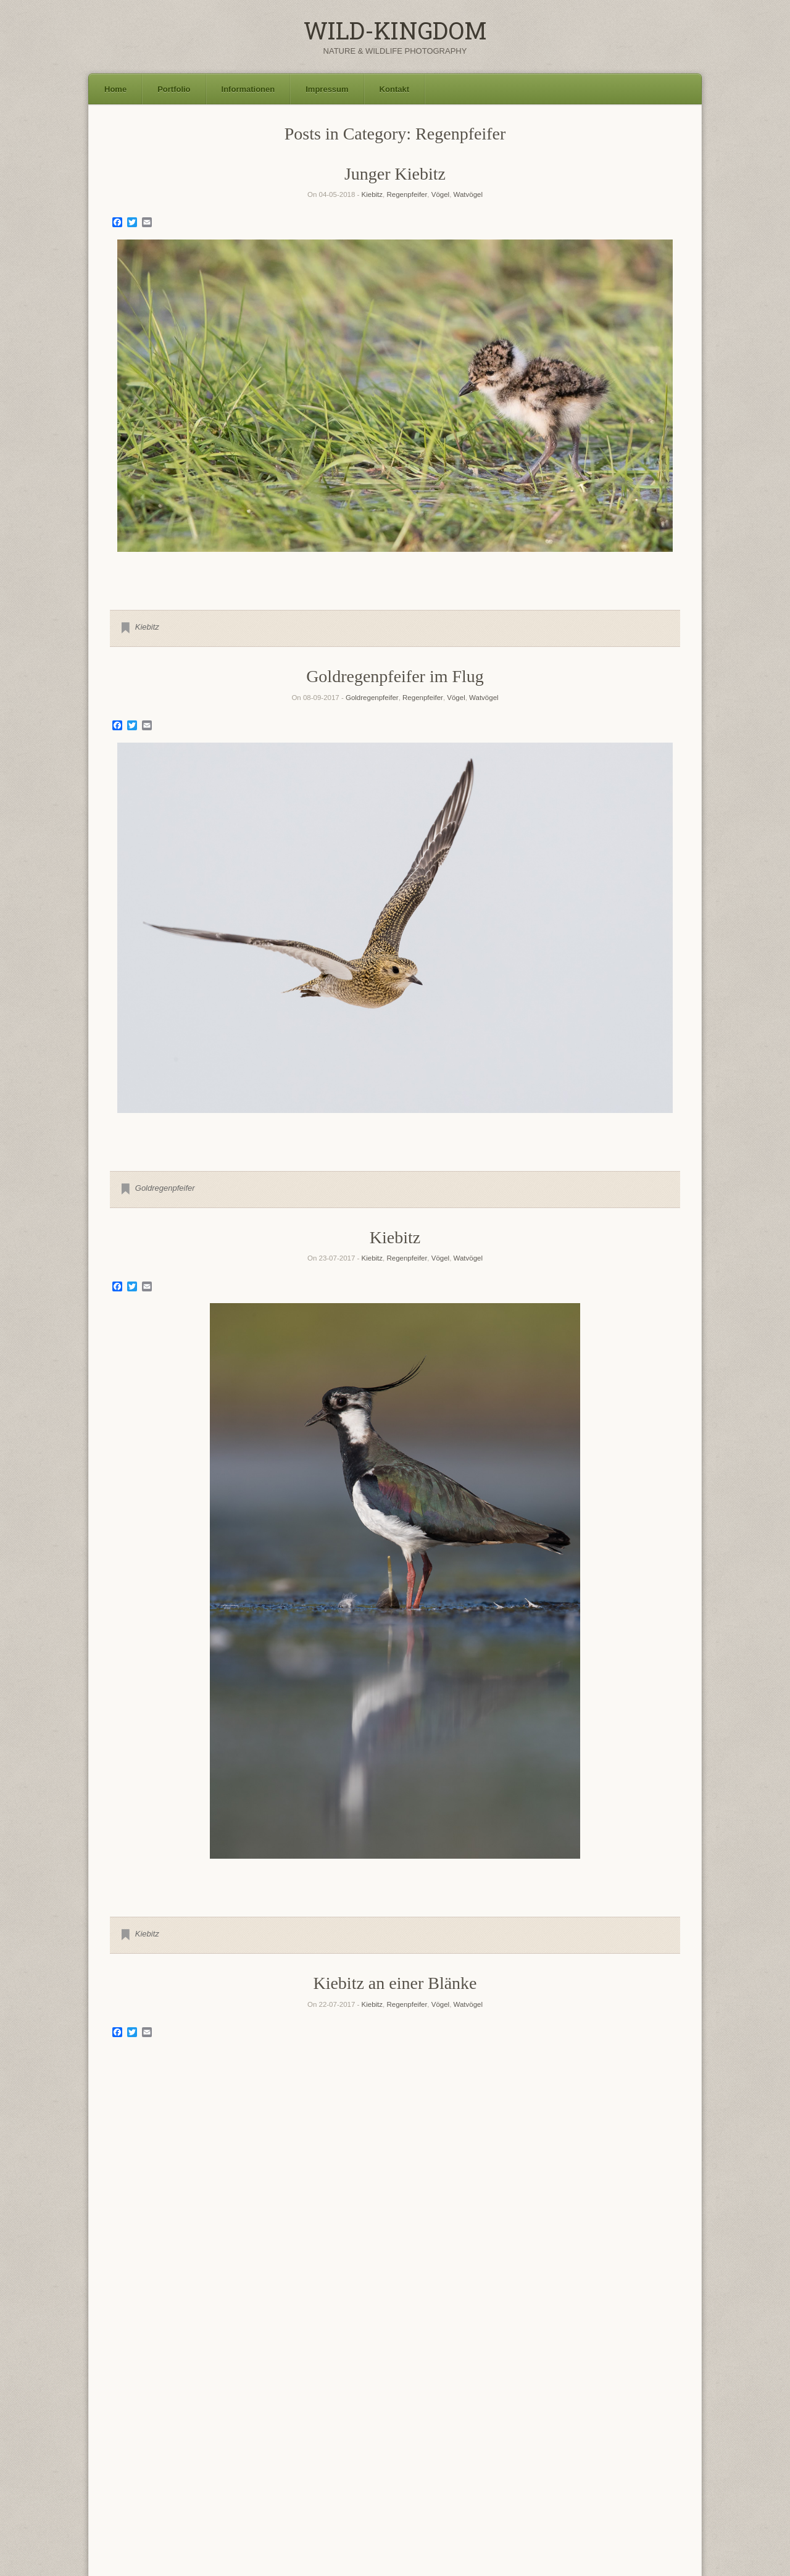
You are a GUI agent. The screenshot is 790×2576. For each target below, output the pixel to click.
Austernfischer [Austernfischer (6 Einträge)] (131, 2432)
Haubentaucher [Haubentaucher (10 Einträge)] (227, 2446)
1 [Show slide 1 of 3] (379, 2260)
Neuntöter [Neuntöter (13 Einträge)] (189, 2464)
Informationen (248, 89)
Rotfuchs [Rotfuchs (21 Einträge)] (392, 2464)
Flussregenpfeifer (395, 2173)
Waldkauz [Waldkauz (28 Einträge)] (563, 2479)
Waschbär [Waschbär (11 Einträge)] (200, 2493)
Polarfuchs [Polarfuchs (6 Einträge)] (232, 2466)
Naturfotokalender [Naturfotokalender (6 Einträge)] (136, 2466)
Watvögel (468, 194)
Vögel (440, 194)
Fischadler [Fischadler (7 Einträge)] (368, 2432)
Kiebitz (372, 194)
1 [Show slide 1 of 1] (395, 572)
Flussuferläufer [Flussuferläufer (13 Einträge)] (478, 2430)
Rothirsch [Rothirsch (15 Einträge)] (449, 2464)
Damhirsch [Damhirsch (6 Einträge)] (285, 2432)
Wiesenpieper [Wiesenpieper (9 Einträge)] (252, 2493)
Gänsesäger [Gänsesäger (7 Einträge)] (172, 2447)
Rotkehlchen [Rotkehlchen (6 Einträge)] (495, 2466)
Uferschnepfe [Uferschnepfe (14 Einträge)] (463, 2481)
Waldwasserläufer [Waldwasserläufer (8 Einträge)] (142, 2493)
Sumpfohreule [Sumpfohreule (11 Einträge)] (347, 2482)
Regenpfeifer (406, 194)
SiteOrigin (411, 2550)
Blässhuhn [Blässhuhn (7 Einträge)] (250, 2432)
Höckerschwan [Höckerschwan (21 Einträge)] (310, 2445)
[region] (395, 415)
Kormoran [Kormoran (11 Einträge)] (404, 2447)
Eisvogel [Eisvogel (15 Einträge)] (325, 2430)
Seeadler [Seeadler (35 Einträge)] (621, 2462)
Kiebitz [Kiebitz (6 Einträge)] (370, 2447)
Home (115, 89)
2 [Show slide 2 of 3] (395, 2260)
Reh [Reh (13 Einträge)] (259, 2464)
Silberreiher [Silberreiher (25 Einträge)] (150, 2479)
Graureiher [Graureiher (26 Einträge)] (638, 2429)
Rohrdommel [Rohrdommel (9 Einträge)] (299, 2465)
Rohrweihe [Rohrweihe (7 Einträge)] (344, 2466)
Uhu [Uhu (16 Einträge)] (513, 2481)
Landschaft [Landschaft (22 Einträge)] (498, 2444)
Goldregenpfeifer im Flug (395, 676)
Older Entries (395, 2357)
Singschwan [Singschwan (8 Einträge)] (214, 2482)
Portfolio (173, 89)
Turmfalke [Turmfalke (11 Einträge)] (403, 2482)
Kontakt (394, 89)
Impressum (327, 89)
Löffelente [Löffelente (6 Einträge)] (551, 2447)
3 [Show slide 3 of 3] (411, 2260)
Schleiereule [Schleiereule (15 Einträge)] (549, 2464)
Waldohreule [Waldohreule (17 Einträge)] (638, 2481)
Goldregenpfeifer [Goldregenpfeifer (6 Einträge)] (542, 2432)
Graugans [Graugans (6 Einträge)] (583, 2432)
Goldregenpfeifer (372, 697)
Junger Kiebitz (395, 173)
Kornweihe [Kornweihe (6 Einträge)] (445, 2447)
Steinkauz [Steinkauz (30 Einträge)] (275, 2479)
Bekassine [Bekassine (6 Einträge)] (215, 2432)
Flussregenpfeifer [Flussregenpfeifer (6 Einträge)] (412, 2432)
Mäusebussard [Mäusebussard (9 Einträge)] (597, 2447)
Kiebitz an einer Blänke (394, 1983)
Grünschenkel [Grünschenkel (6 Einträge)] (130, 2447)
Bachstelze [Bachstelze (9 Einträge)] (176, 2431)
